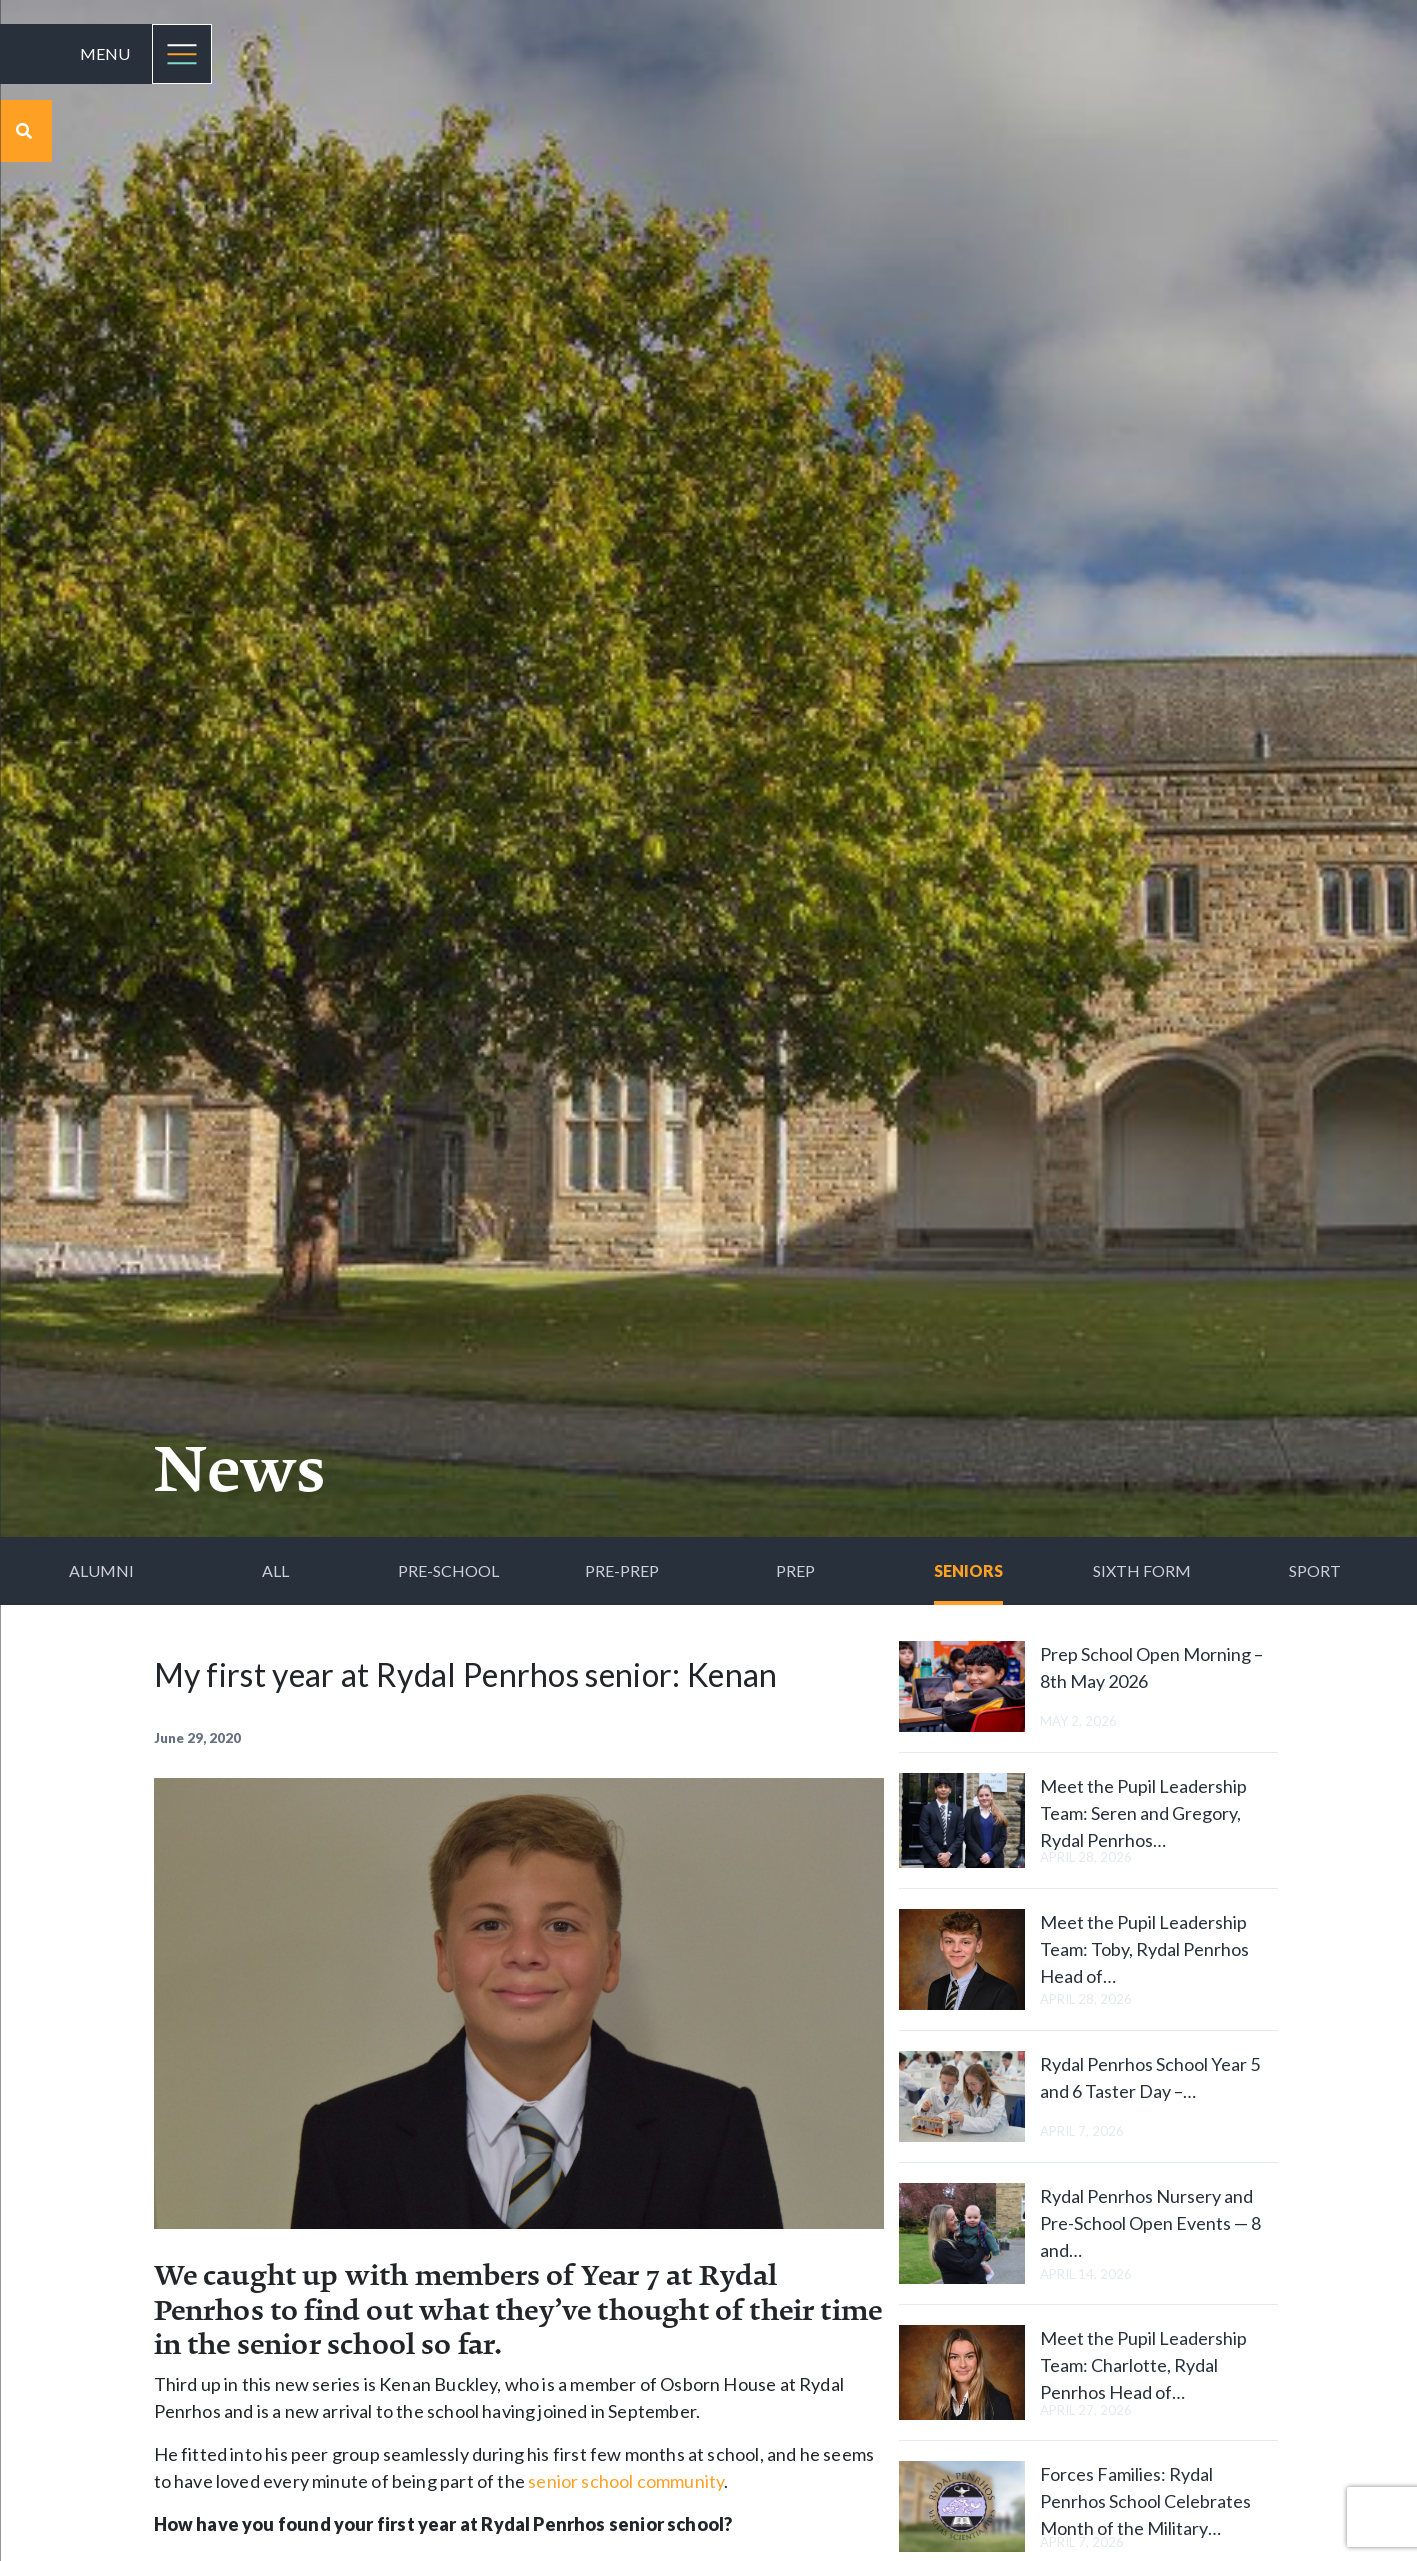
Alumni (101, 1570)
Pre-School (448, 1570)
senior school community (626, 2481)
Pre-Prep (622, 1570)
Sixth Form (1142, 1570)
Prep (795, 1570)
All (275, 1570)
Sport (1315, 1570)
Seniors (968, 1570)
